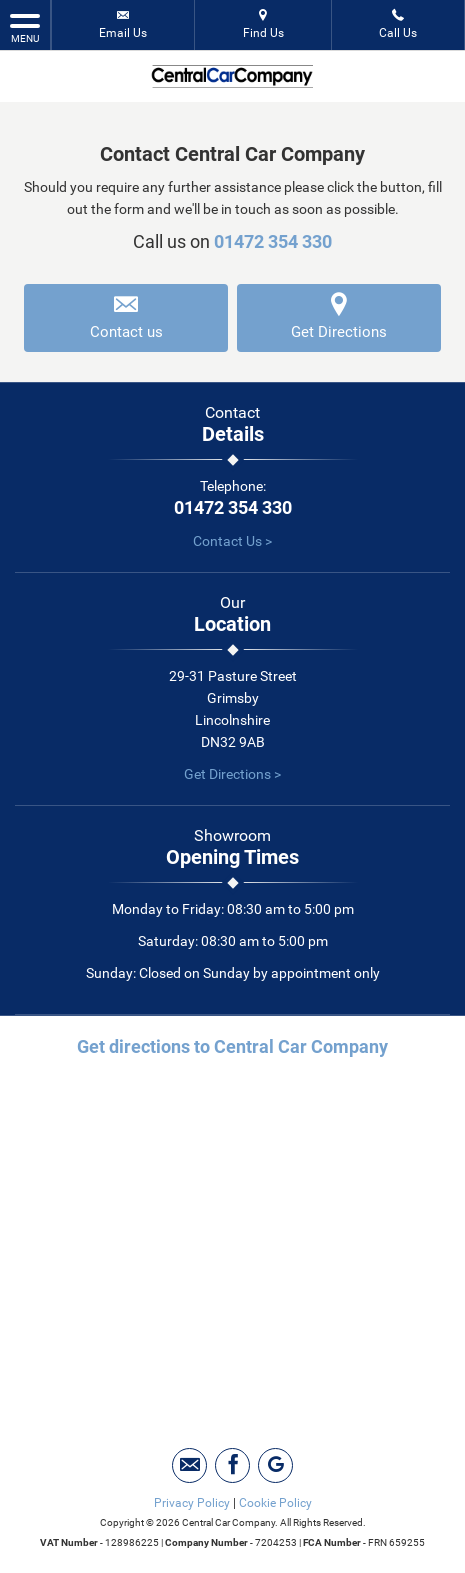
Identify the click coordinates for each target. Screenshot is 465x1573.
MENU (25, 27)
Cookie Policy (275, 1503)
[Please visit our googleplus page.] (275, 1465)
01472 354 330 (273, 241)
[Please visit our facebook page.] (232, 1465)
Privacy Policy (192, 1503)
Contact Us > (232, 541)
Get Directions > (232, 774)
